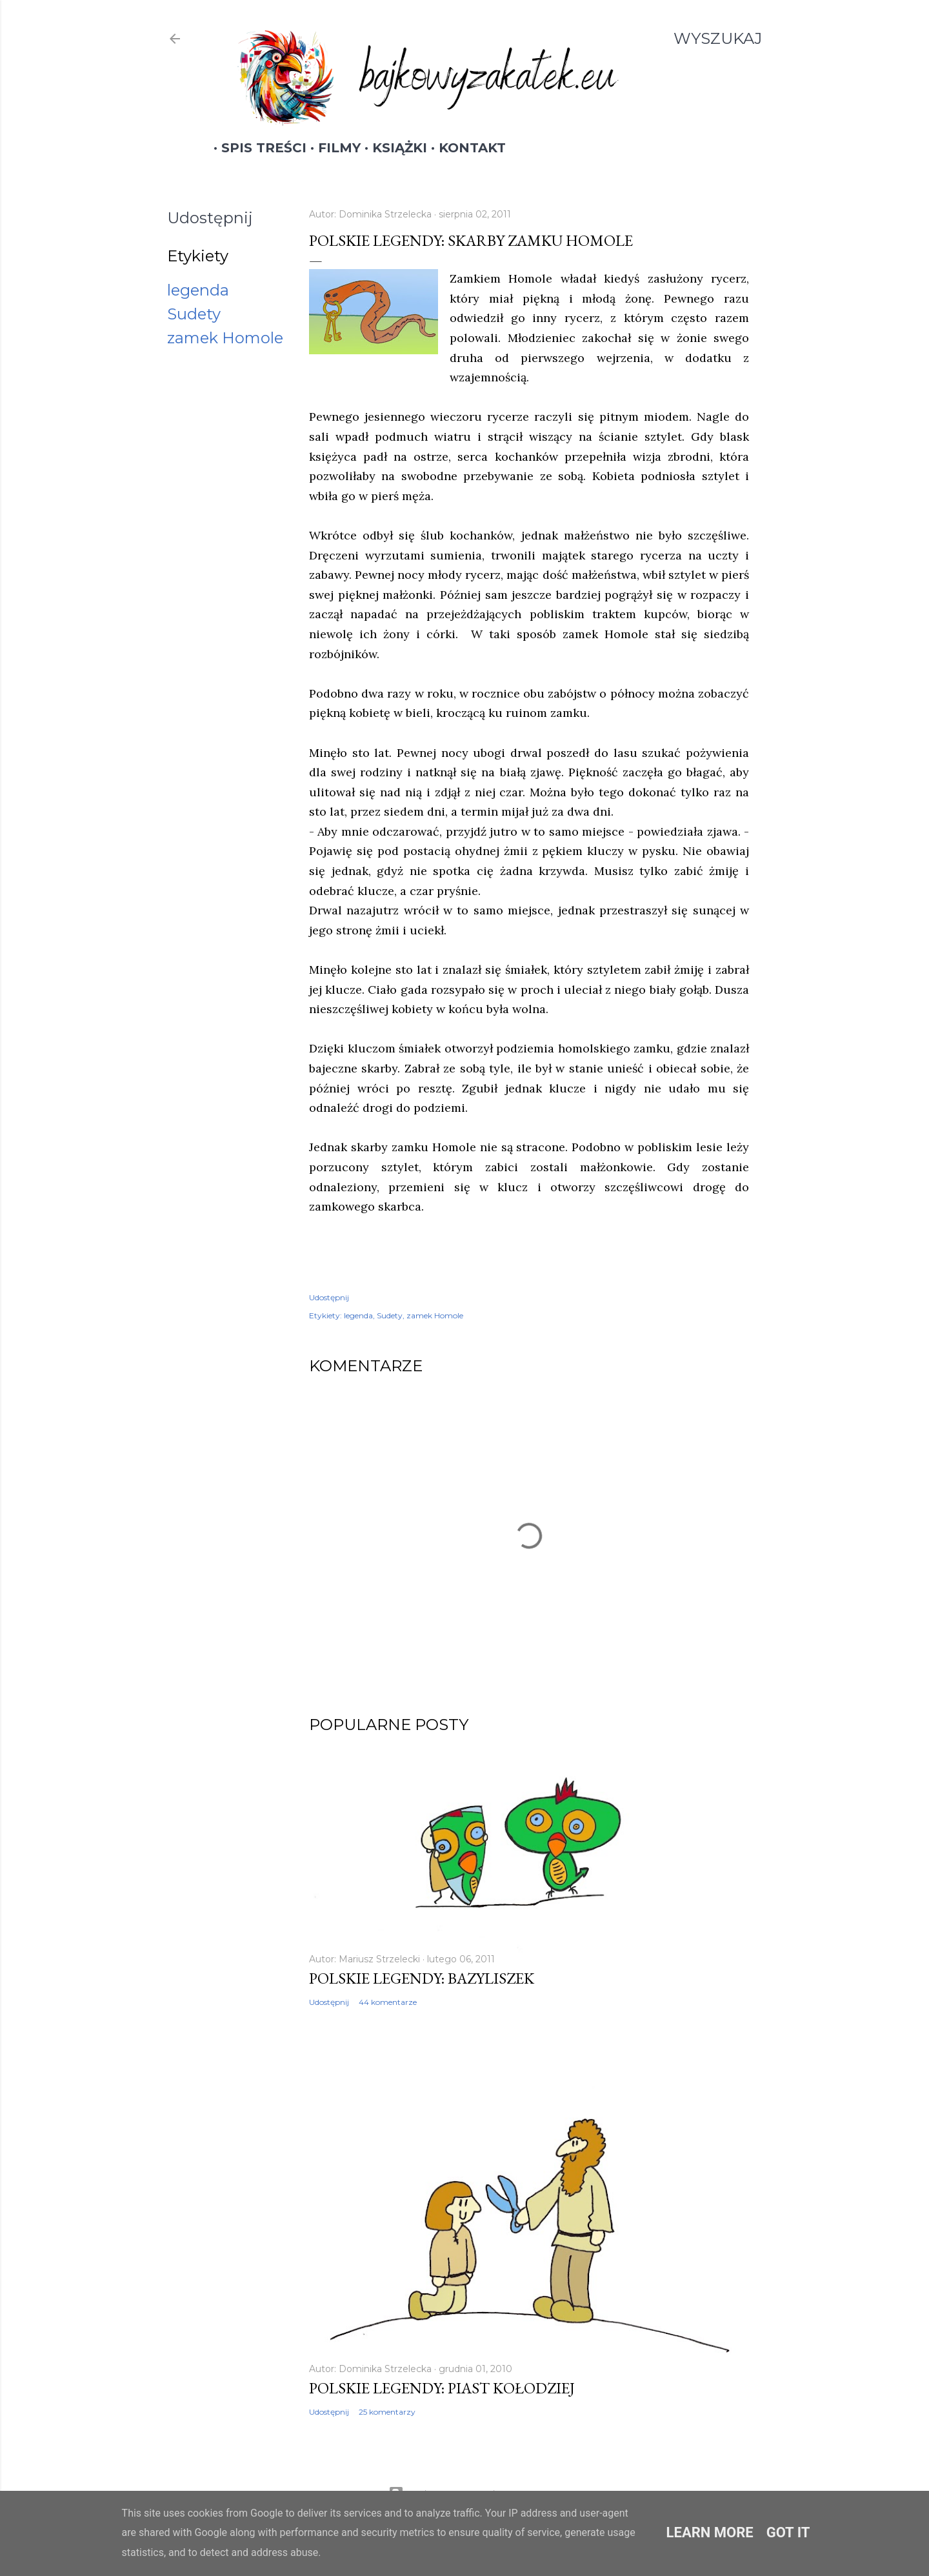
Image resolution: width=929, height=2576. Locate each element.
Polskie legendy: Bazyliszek (421, 1978)
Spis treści (256, 148)
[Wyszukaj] (718, 38)
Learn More (710, 2532)
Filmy (331, 148)
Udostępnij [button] (210, 217)
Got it (788, 2532)
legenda (198, 290)
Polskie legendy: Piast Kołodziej (442, 2388)
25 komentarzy (387, 2412)
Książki (392, 148)
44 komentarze (388, 2002)
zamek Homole (225, 337)
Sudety (194, 314)
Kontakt (464, 148)
